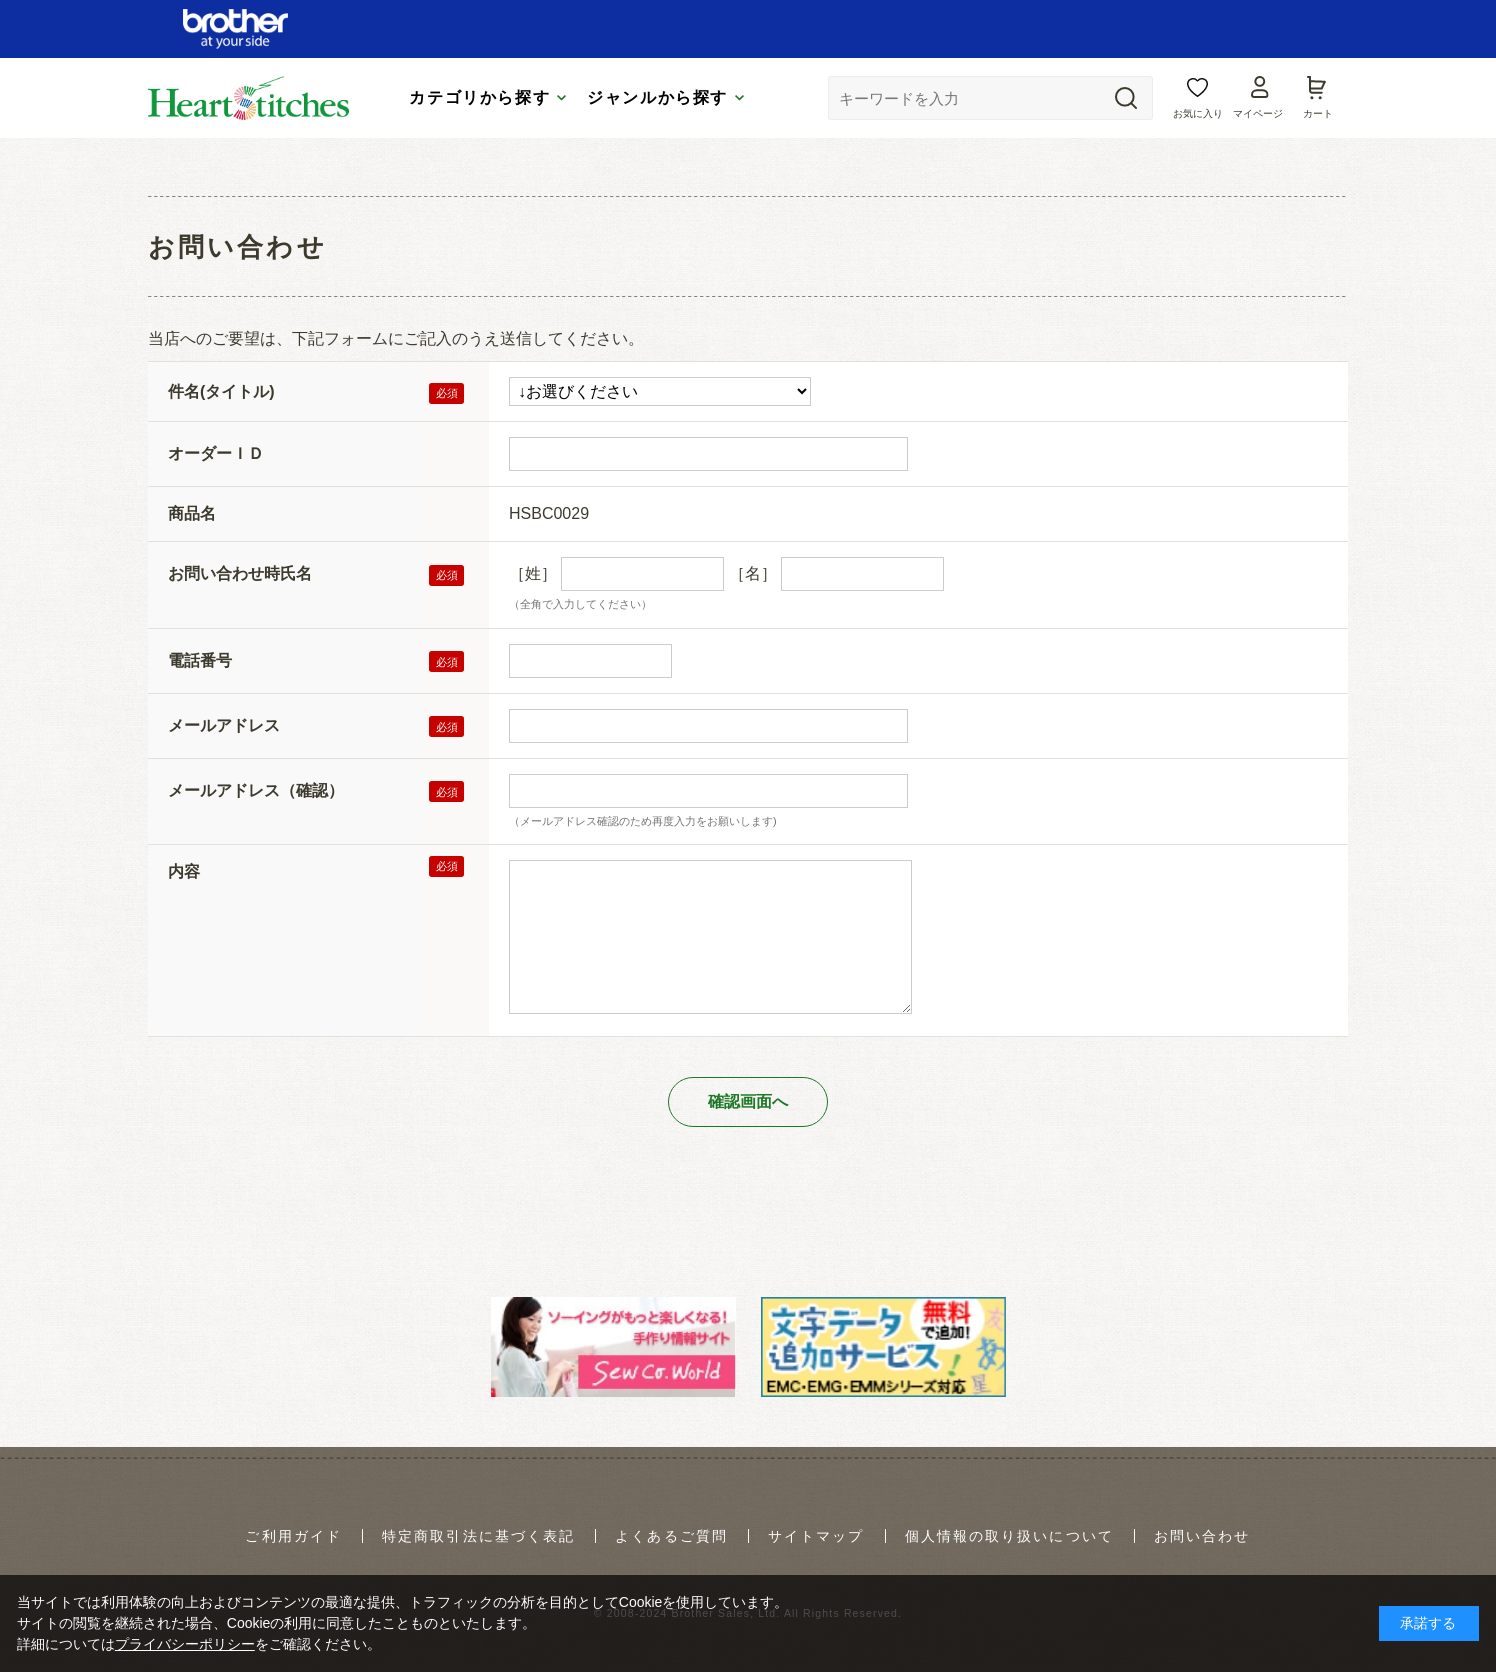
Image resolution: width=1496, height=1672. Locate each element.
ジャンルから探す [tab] (657, 97)
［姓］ (533, 573)
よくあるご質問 (671, 1536)
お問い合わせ (1202, 1536)
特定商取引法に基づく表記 (478, 1536)
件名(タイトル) (221, 391)
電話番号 (200, 660)
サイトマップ (816, 1536)
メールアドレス (224, 725)
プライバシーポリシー (185, 1644)
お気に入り (1198, 113)
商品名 (192, 513)
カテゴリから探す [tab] (479, 97)
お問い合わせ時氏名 (240, 573)
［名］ (753, 573)
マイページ (1258, 113)
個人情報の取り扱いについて (1009, 1536)
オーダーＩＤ (216, 453)
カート (1318, 113)
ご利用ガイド (293, 1536)
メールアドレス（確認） (256, 790)
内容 (184, 871)
